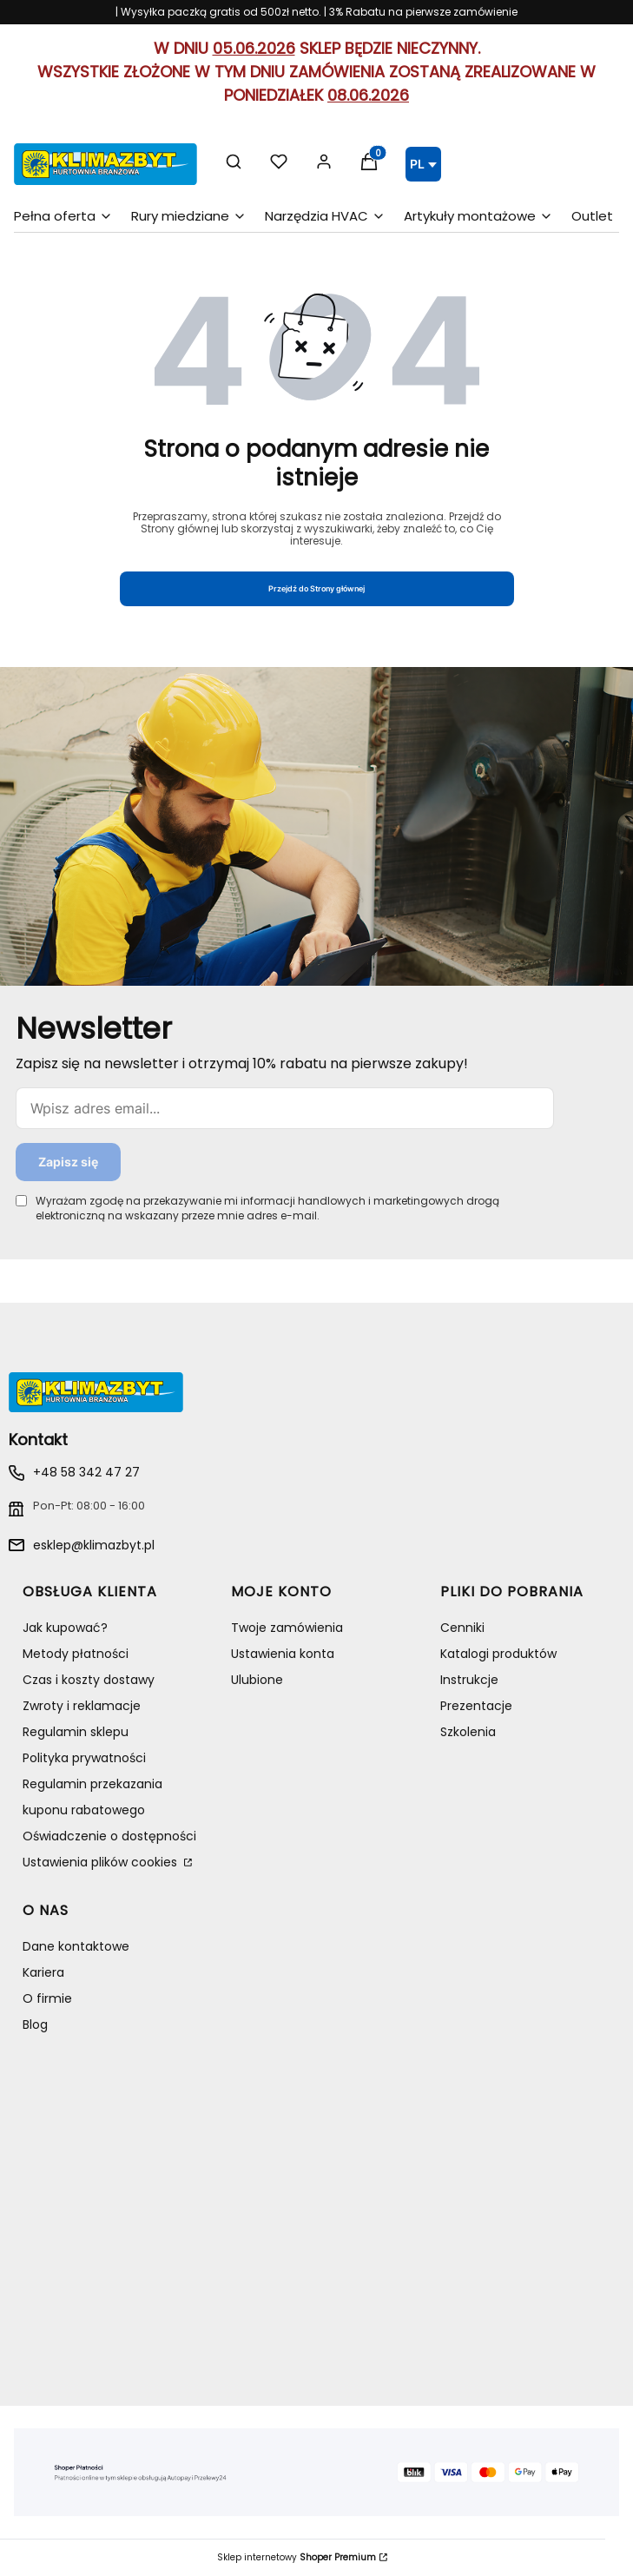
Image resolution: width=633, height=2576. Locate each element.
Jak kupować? (65, 1627)
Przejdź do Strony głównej (316, 588)
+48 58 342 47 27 (86, 1472)
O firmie (47, 1998)
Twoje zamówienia (287, 1627)
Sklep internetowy (296, 2558)
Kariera (43, 1972)
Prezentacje (476, 1705)
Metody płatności (76, 1653)
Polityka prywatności (84, 1758)
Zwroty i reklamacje (82, 1705)
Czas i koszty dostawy (89, 1679)
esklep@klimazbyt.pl (94, 1545)
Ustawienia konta (282, 1653)
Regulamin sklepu (76, 1731)
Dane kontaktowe (76, 1946)
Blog (35, 2024)
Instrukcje (469, 1679)
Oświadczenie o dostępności (109, 1836)
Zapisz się (68, 1161)
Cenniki (462, 1627)
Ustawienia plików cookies (102, 1862)
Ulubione (257, 1679)
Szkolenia (468, 1731)
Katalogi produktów (498, 1653)
